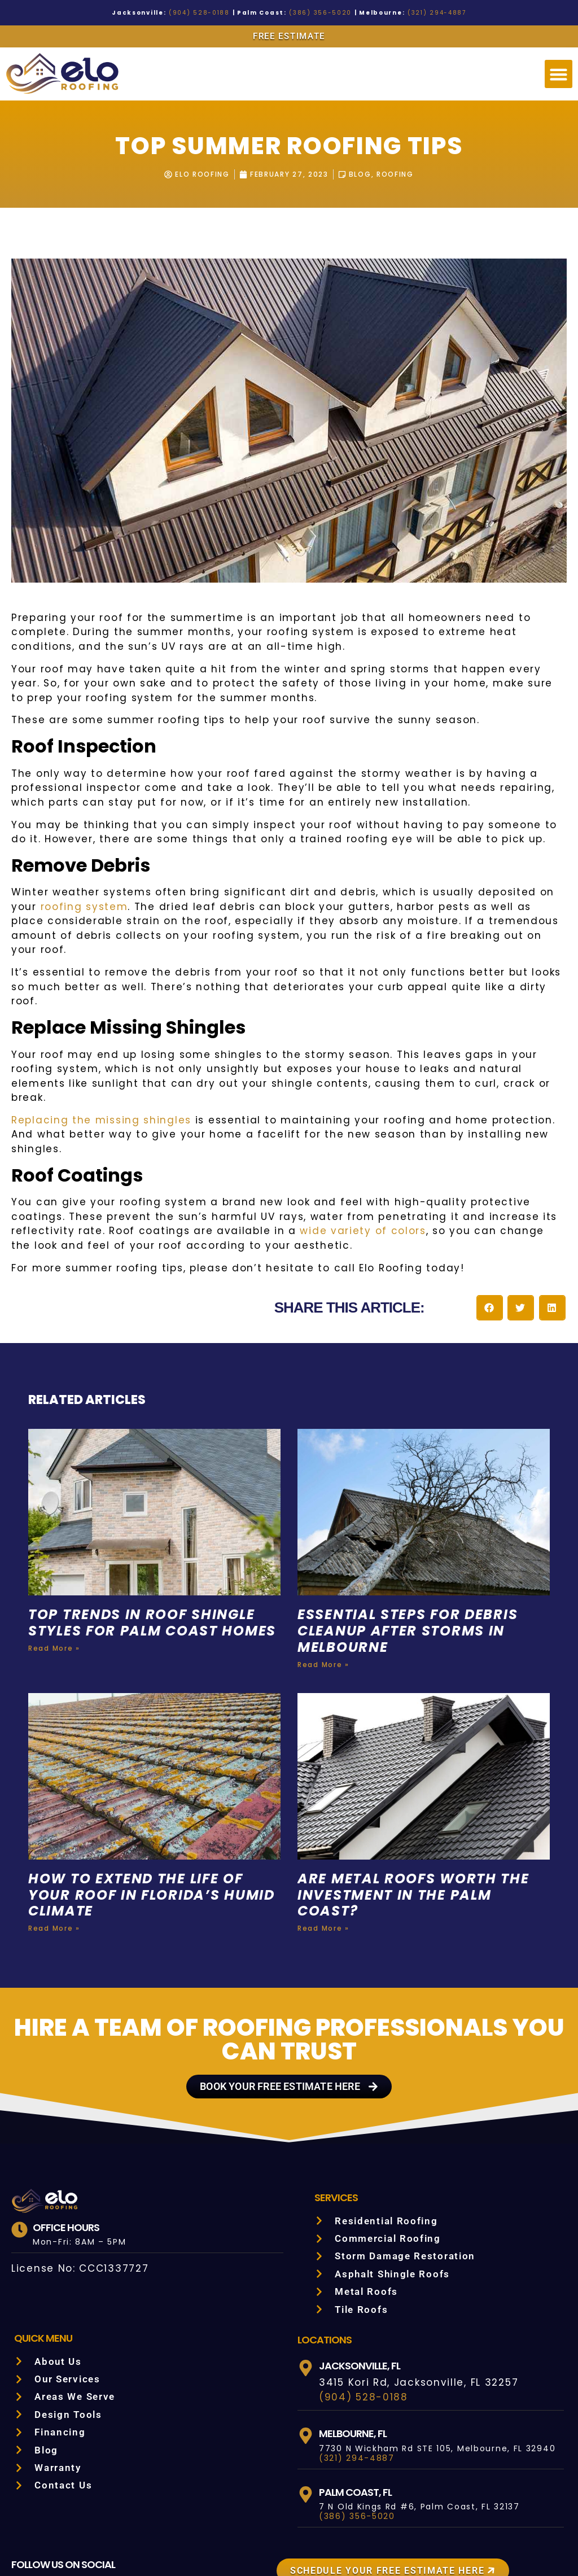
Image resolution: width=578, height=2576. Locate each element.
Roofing (398, 174)
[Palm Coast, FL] (305, 2436)
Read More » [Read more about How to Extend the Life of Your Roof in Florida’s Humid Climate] (53, 1870)
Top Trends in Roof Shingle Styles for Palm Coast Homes (146, 1573)
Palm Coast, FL (357, 2433)
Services (337, 2138)
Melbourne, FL (357, 2374)
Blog (362, 174)
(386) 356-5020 (315, 13)
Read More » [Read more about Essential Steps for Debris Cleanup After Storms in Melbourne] (322, 1607)
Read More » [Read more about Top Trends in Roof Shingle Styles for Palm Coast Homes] (53, 1607)
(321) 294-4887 (418, 13)
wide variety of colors (207, 1173)
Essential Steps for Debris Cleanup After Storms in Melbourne (415, 1573)
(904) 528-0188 (211, 13)
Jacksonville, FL (362, 2306)
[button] (559, 74)
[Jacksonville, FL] (305, 2309)
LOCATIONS (324, 2280)
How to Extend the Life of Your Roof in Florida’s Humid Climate (153, 1837)
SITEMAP (483, 2541)
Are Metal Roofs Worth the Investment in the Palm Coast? (417, 1837)
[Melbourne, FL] (305, 2377)
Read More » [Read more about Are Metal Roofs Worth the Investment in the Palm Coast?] (322, 1870)
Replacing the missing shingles (91, 1076)
